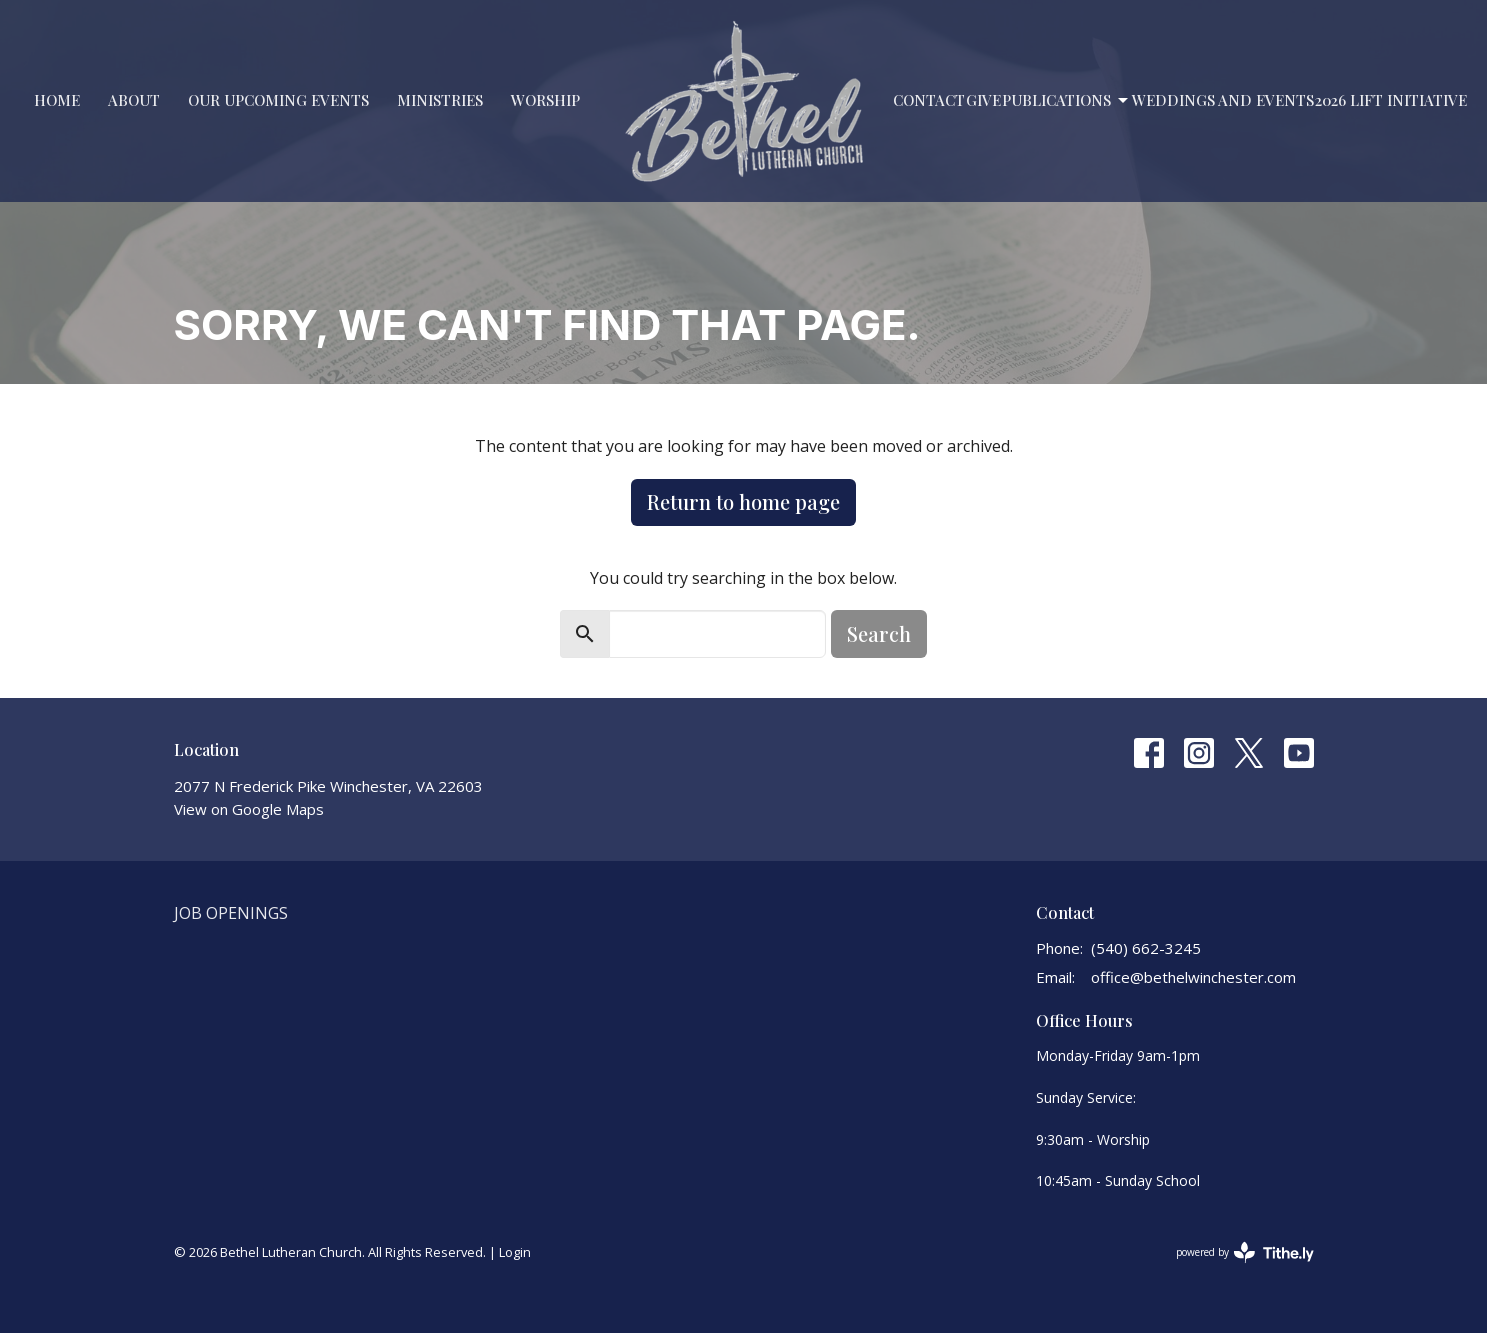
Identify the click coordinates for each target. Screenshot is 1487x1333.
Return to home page (743, 501)
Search (879, 633)
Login (515, 1252)
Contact (929, 100)
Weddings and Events (1223, 100)
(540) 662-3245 (1146, 948)
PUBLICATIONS (1066, 100)
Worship (545, 100)
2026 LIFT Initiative (1391, 100)
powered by (1245, 1252)
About (134, 100)
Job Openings (231, 913)
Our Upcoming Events (278, 100)
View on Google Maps (249, 809)
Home (57, 100)
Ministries (440, 100)
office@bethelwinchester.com (1193, 977)
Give (983, 100)
